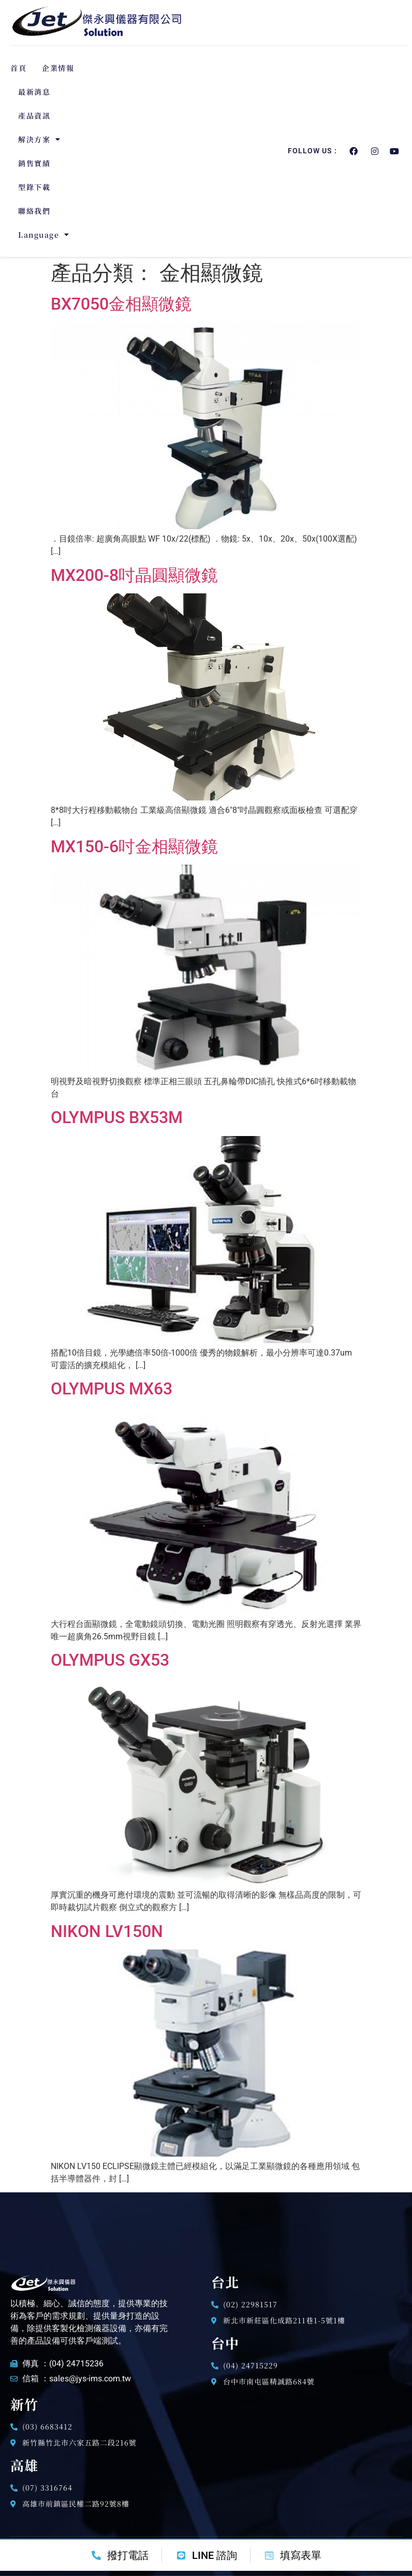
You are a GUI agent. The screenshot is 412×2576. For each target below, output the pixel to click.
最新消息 (34, 91)
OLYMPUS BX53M (117, 1117)
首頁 (18, 68)
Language (44, 234)
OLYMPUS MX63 (111, 1389)
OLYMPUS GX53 (110, 1660)
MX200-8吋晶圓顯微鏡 (134, 575)
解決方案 (39, 139)
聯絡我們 (34, 211)
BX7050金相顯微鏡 (121, 304)
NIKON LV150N (107, 1931)
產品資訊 (34, 115)
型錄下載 (34, 187)
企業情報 (58, 68)
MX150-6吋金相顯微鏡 (134, 846)
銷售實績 (34, 163)
